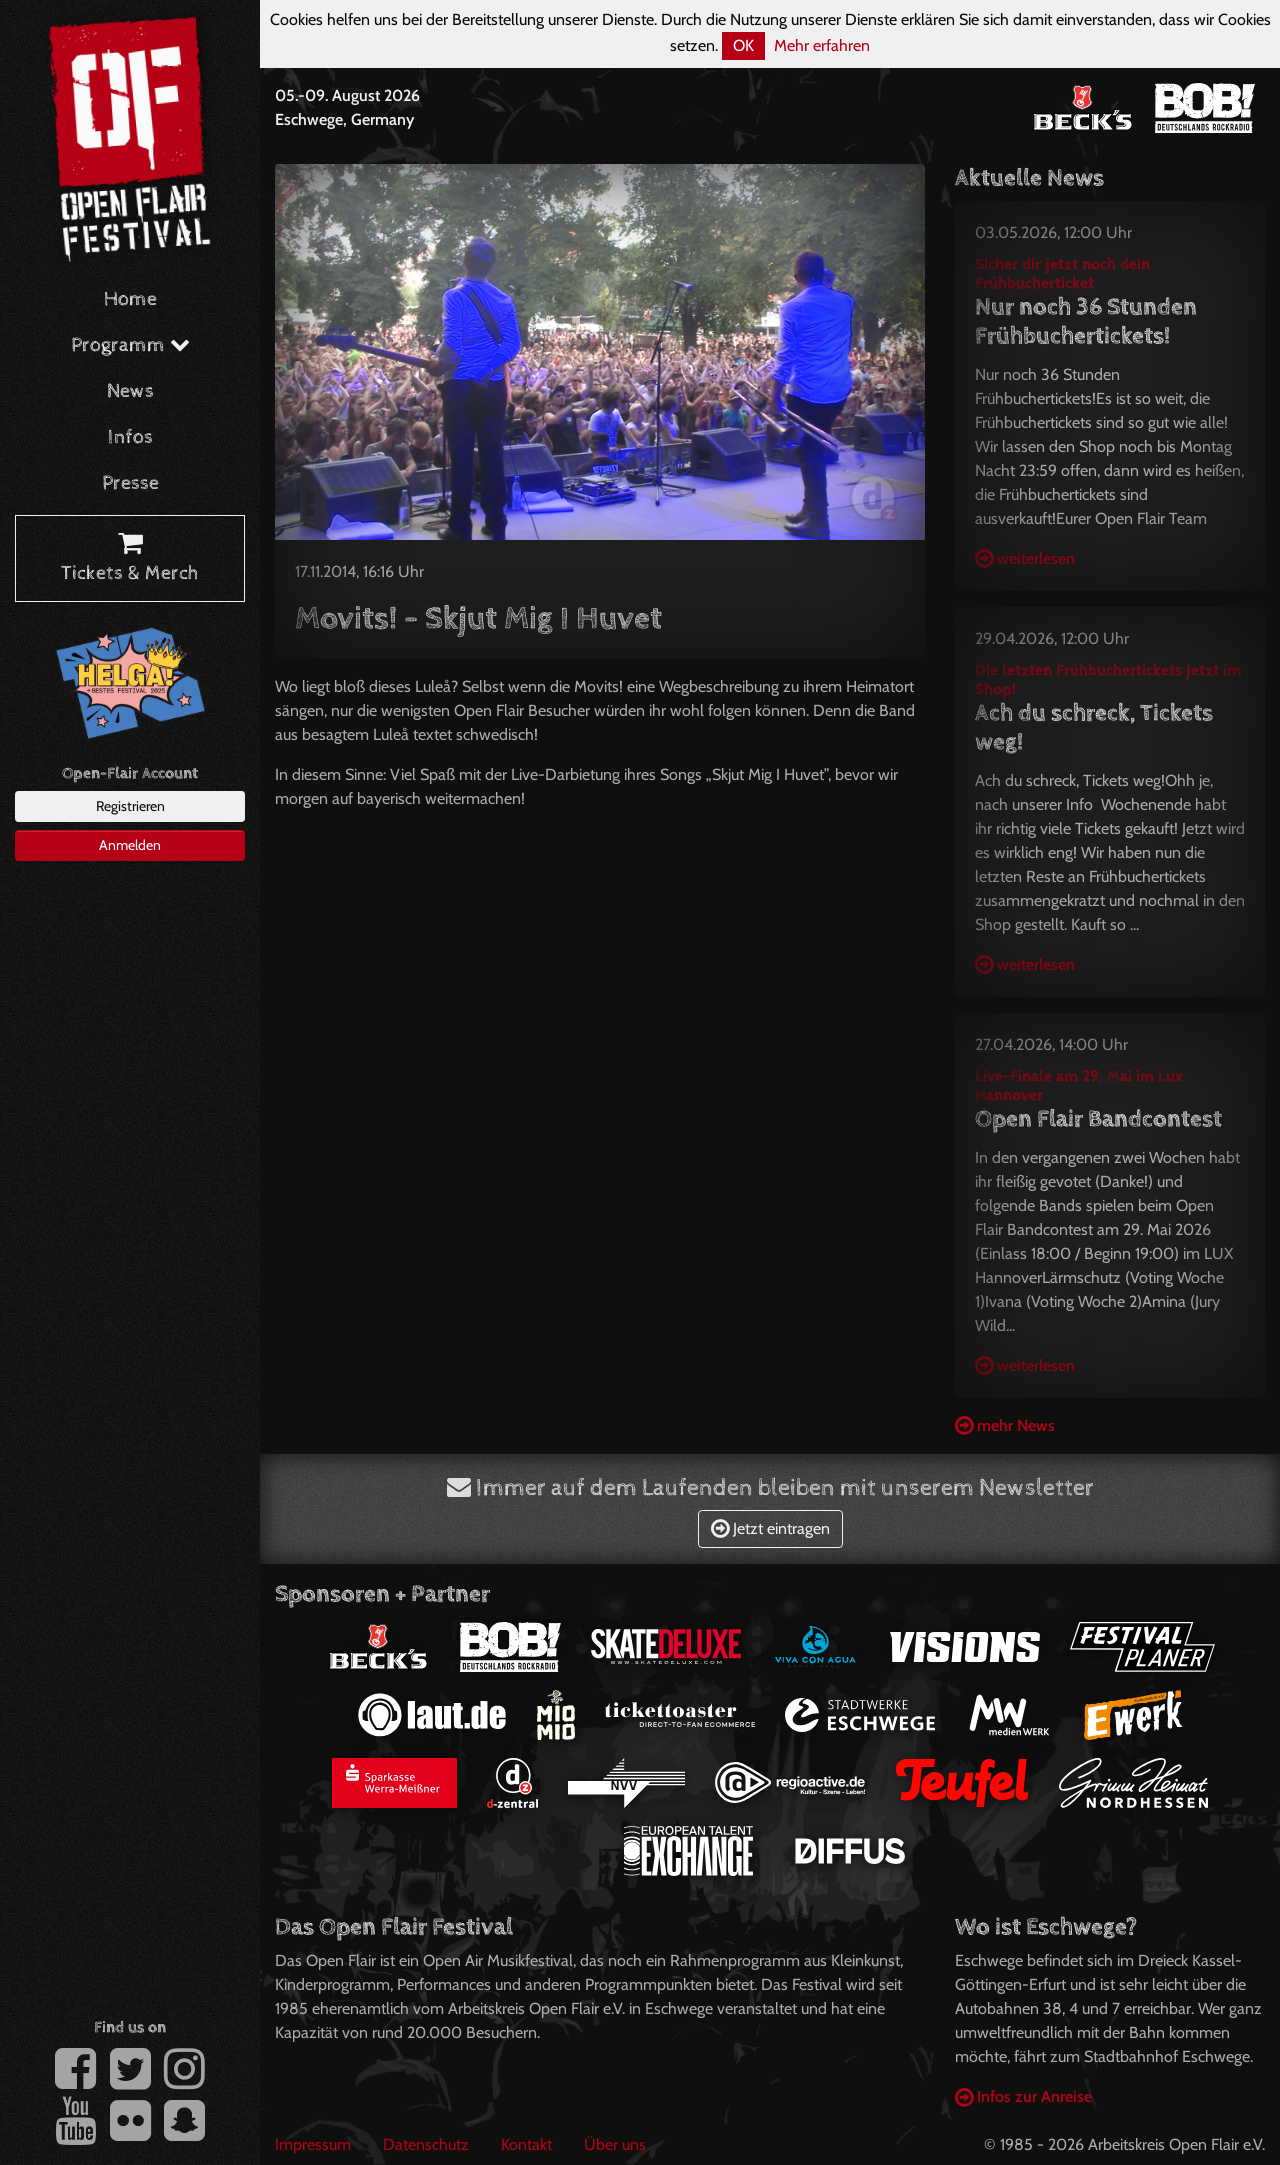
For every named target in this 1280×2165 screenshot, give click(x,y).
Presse (130, 483)
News (130, 391)
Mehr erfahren (822, 45)
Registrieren (130, 806)
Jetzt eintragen (770, 1528)
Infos (130, 437)
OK (743, 45)
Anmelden (130, 845)
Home (130, 299)
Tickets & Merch (130, 559)
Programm (130, 345)
